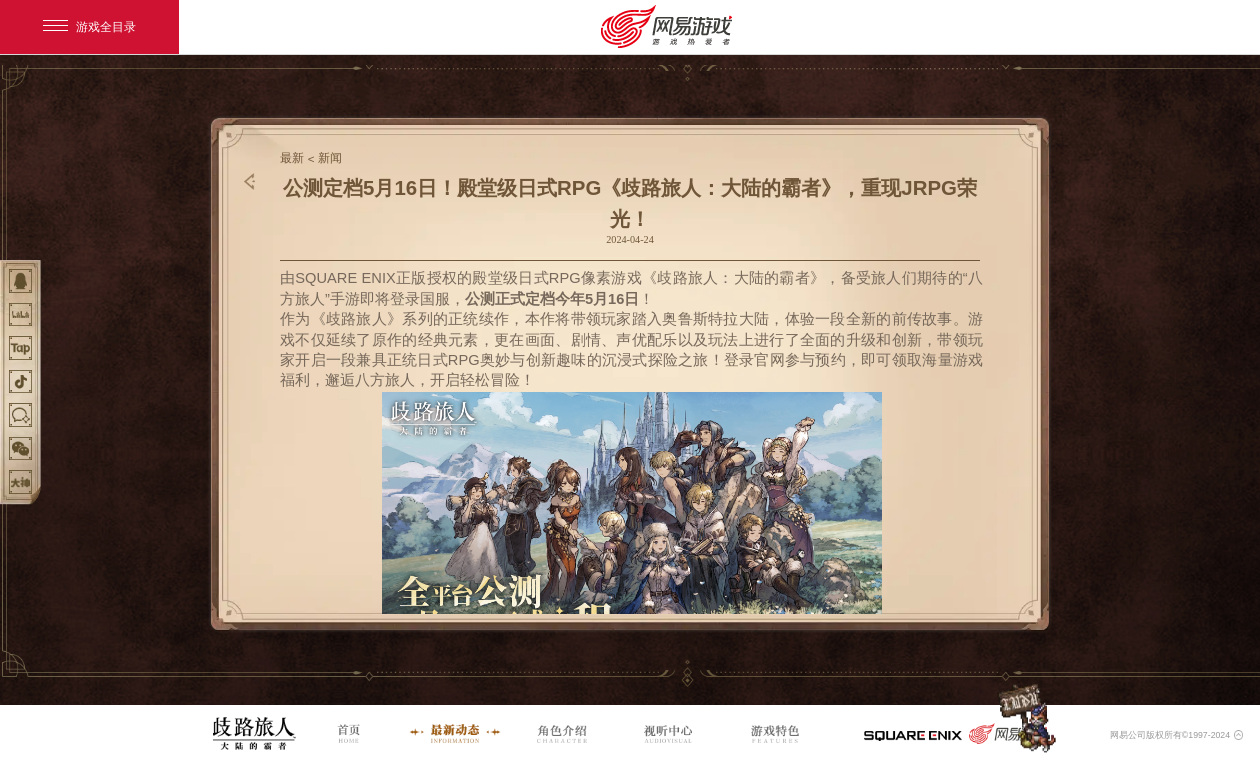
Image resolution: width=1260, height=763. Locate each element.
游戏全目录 (89, 27)
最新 (292, 157)
